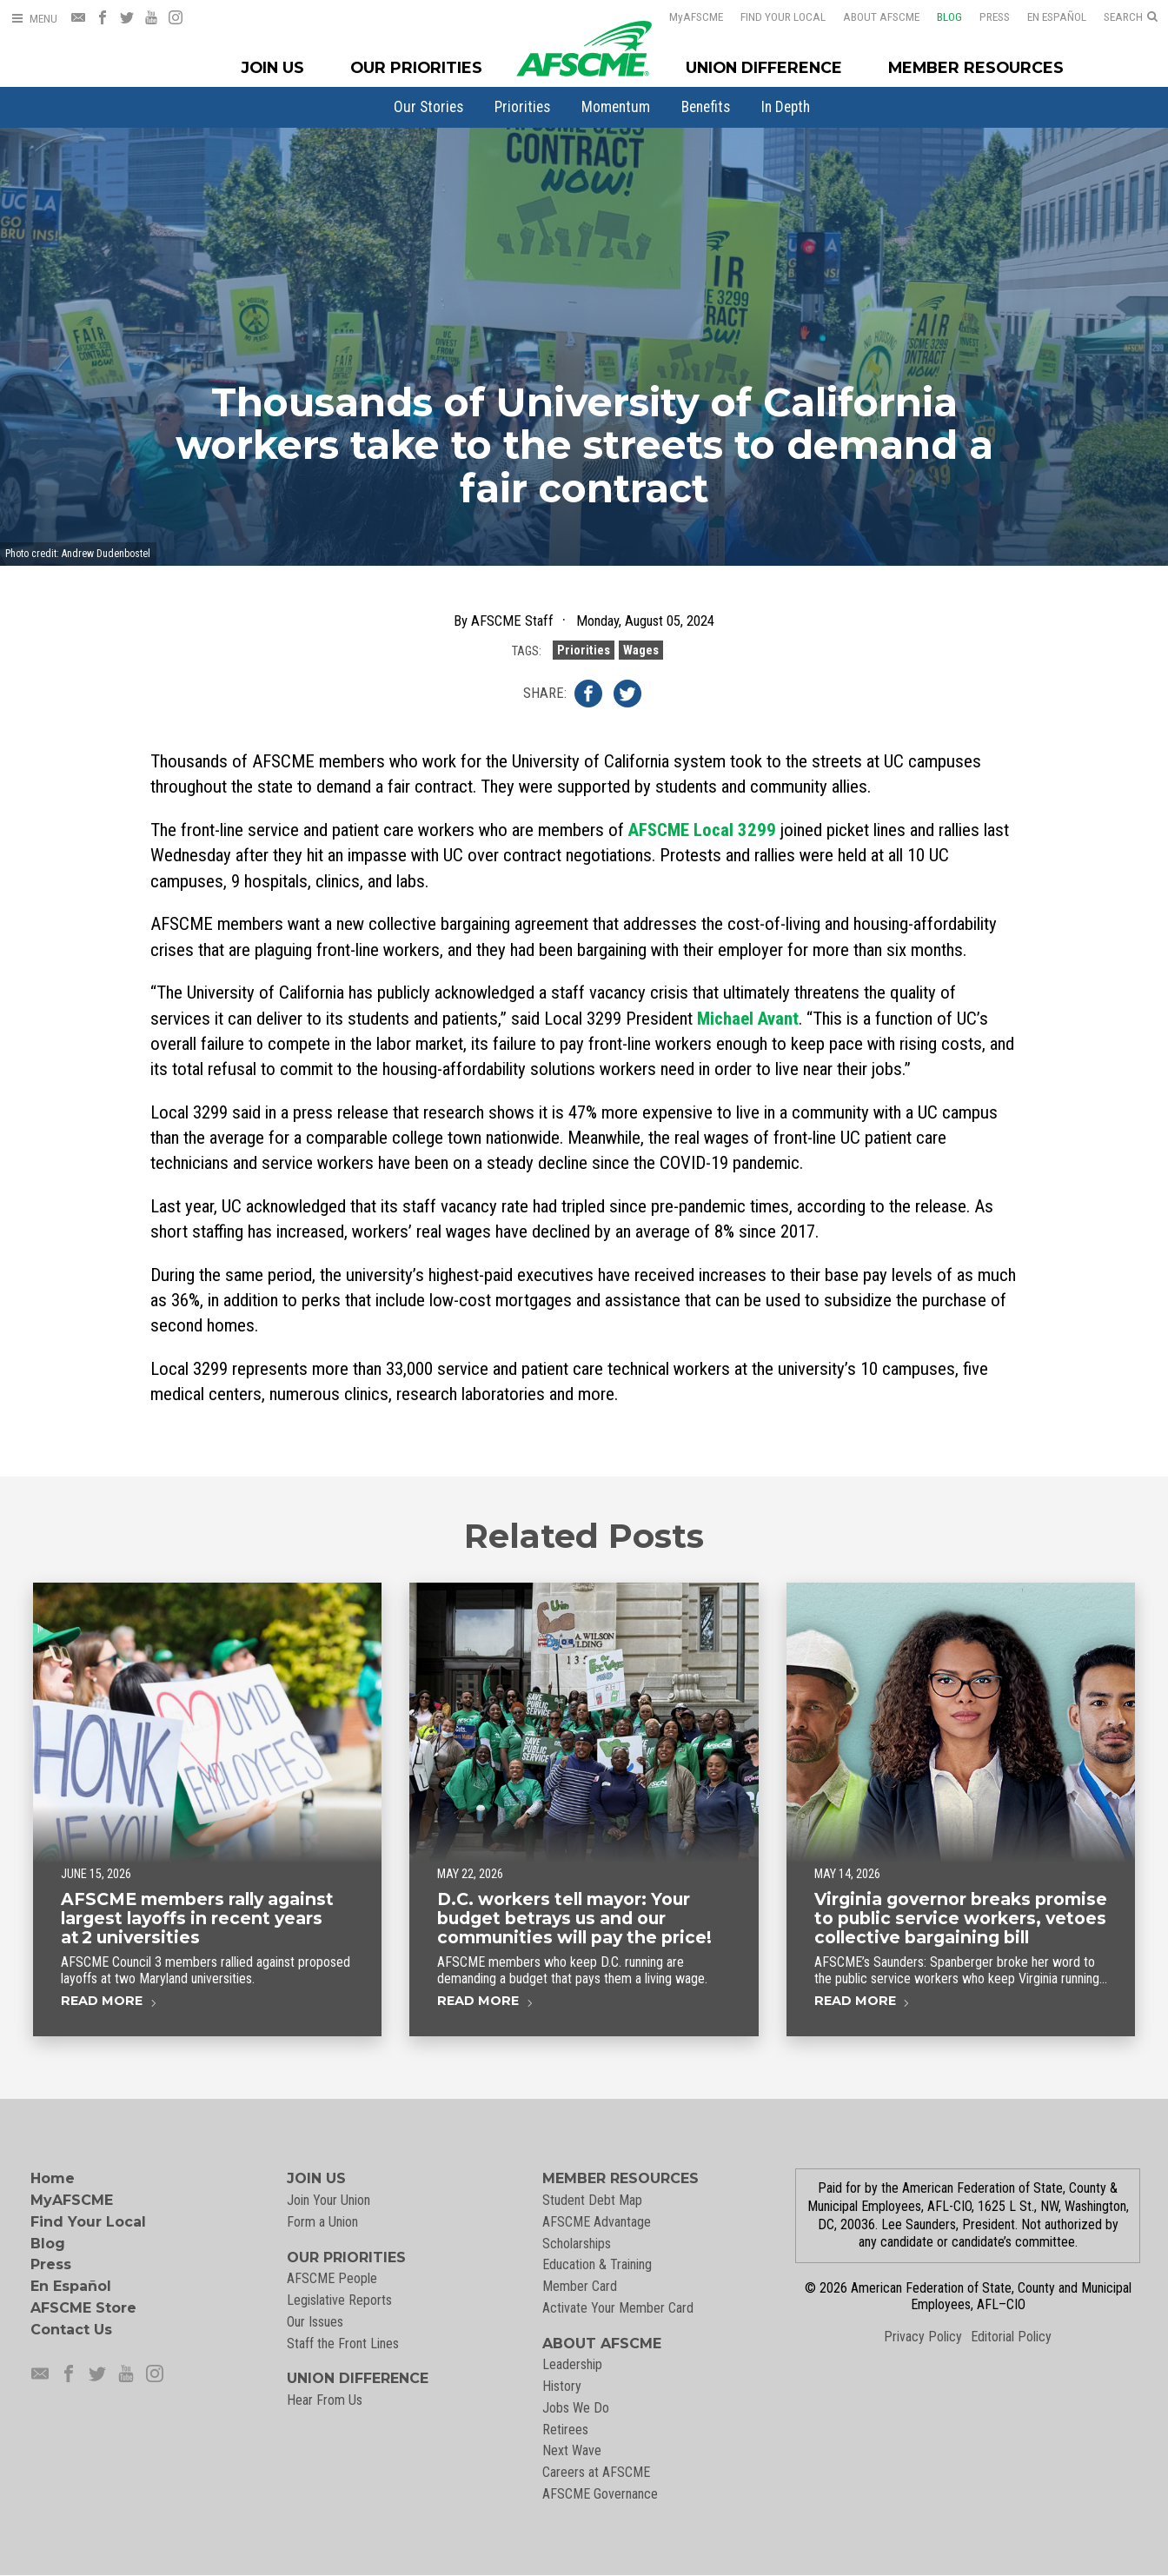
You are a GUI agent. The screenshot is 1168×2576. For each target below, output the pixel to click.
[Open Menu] (34, 18)
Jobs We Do (575, 2408)
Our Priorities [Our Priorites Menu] (416, 67)
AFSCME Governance (600, 2494)
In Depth (785, 107)
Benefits (705, 107)
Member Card (579, 2286)
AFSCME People (332, 2278)
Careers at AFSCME (596, 2472)
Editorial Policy (1011, 2336)
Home (52, 2178)
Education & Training (597, 2264)
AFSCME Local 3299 (702, 830)
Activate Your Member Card (618, 2308)
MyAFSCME (71, 2200)
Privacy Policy (923, 2336)
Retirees (565, 2429)
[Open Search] (1130, 17)
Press (983, 16)
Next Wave (571, 2450)
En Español (1045, 16)
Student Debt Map (592, 2200)
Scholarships (576, 2243)
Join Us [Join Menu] (273, 67)
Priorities (522, 107)
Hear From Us (324, 2400)
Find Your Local (771, 16)
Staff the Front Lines (343, 2343)
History (561, 2386)
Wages (641, 673)
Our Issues (315, 2322)
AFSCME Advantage (596, 2222)
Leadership (572, 2364)
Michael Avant (748, 1018)
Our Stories (428, 107)
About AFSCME (870, 16)
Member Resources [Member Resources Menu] (976, 67)
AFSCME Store (83, 2308)
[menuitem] (428, 107)
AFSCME (685, 16)
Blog (938, 16)
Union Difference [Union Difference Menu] (764, 67)
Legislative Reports (339, 2300)
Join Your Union (328, 2200)
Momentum (615, 107)
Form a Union (322, 2222)
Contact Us (71, 2329)
